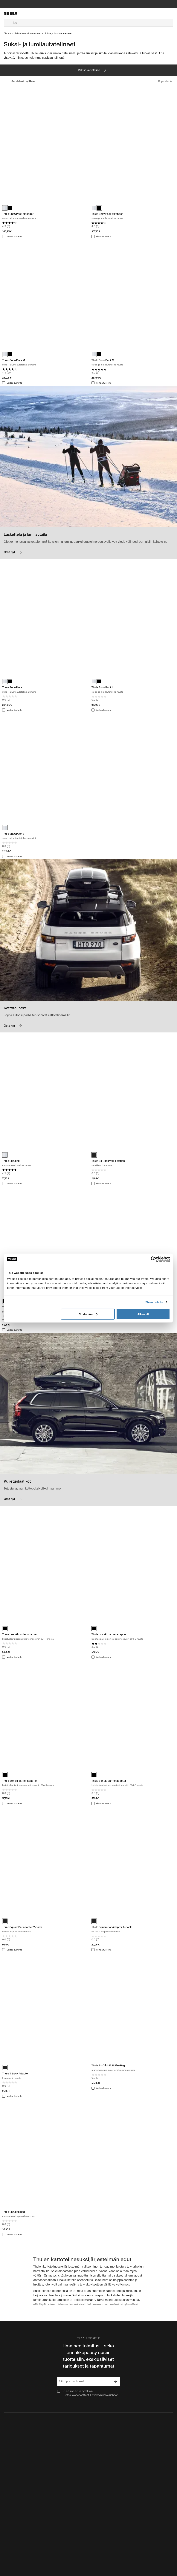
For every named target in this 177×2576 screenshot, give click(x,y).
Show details (154, 1302)
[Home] (32, 13)
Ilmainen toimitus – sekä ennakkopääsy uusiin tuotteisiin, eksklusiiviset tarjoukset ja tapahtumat (88, 2356)
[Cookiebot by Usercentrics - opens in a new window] (153, 1259)
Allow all (143, 1313)
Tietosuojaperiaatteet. (76, 2395)
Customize (88, 1313)
